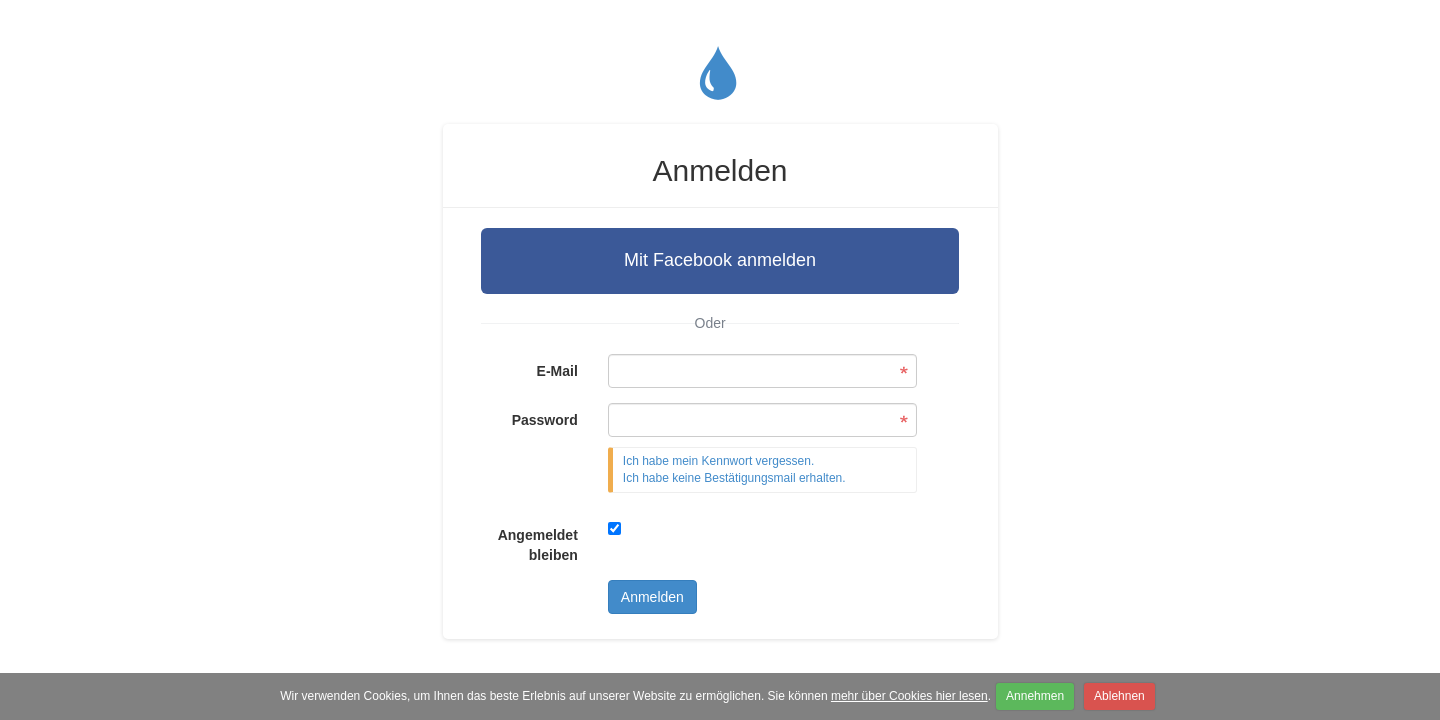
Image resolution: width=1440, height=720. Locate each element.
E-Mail (557, 371)
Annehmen (1035, 696)
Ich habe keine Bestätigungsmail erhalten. (734, 478)
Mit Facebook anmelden (720, 260)
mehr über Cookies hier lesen (909, 696)
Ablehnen (1119, 696)
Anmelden (652, 597)
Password (545, 420)
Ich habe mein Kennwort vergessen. (718, 461)
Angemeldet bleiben (538, 545)
